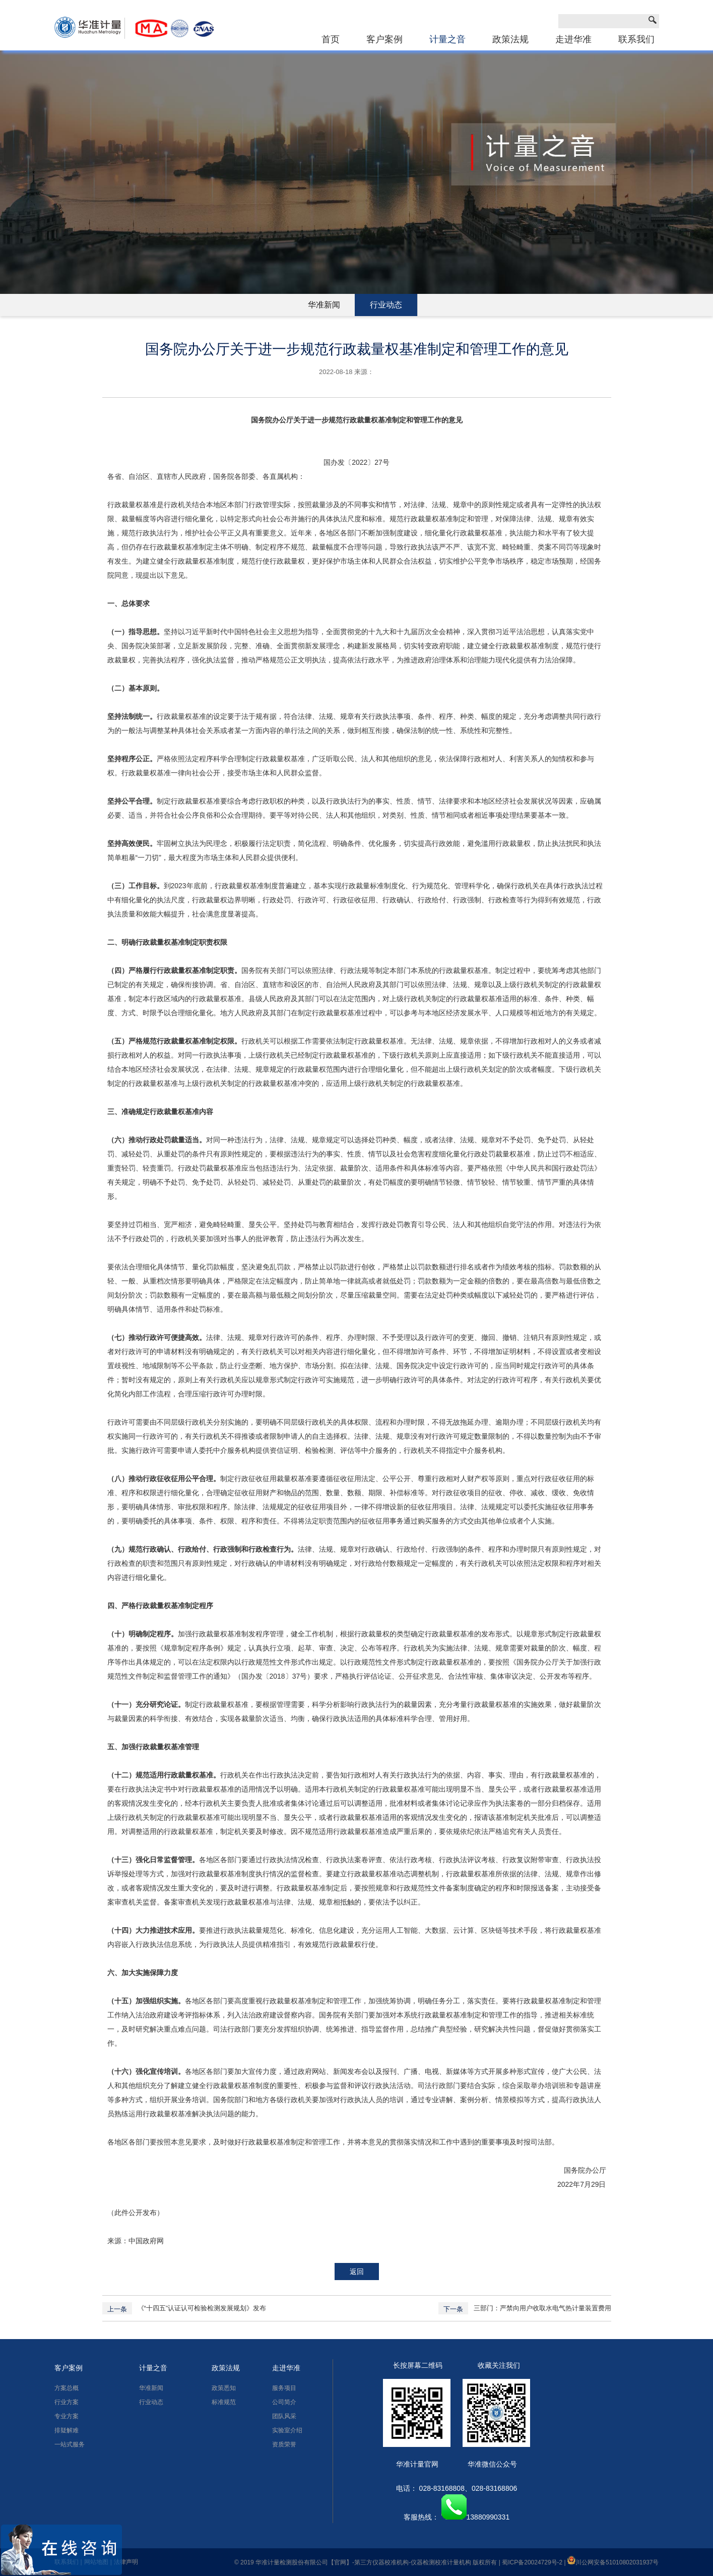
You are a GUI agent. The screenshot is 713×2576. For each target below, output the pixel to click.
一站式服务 (69, 2444)
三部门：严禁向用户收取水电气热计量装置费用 (542, 2308)
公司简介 (284, 2402)
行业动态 (386, 304)
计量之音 (447, 39)
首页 (330, 39)
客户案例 (384, 39)
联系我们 (636, 39)
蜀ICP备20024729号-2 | (534, 2562)
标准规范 (224, 2402)
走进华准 (573, 39)
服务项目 (284, 2387)
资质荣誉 (284, 2444)
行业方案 (66, 2402)
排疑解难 (66, 2430)
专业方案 (66, 2416)
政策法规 (510, 39)
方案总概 (66, 2387)
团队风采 (284, 2416)
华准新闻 (324, 304)
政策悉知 (224, 2387)
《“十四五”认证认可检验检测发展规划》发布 (202, 2308)
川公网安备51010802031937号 (613, 2562)
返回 (357, 2271)
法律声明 (126, 2561)
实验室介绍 (287, 2430)
